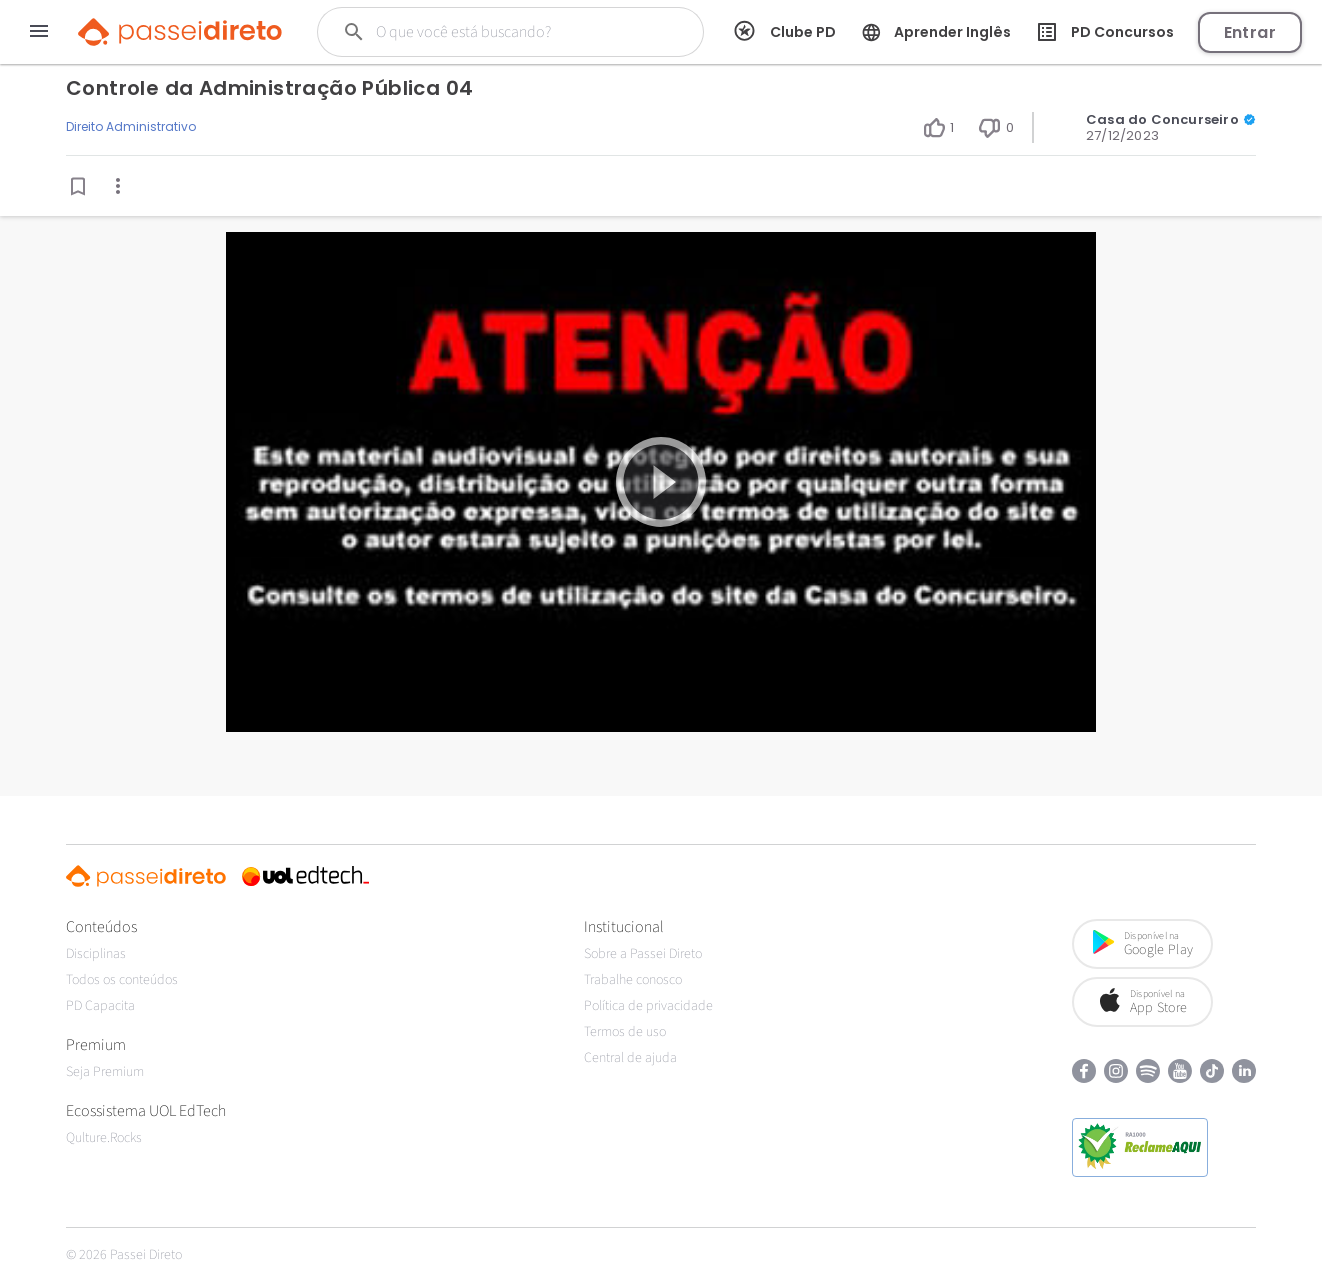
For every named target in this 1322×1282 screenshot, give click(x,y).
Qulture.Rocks (104, 1138)
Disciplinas (96, 954)
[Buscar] (506, 32)
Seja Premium (105, 1072)
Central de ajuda (630, 1058)
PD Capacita (100, 1006)
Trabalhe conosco (633, 980)
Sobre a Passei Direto (643, 954)
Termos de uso (625, 1032)
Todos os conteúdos (122, 980)
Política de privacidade (648, 1006)
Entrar (1250, 32)
